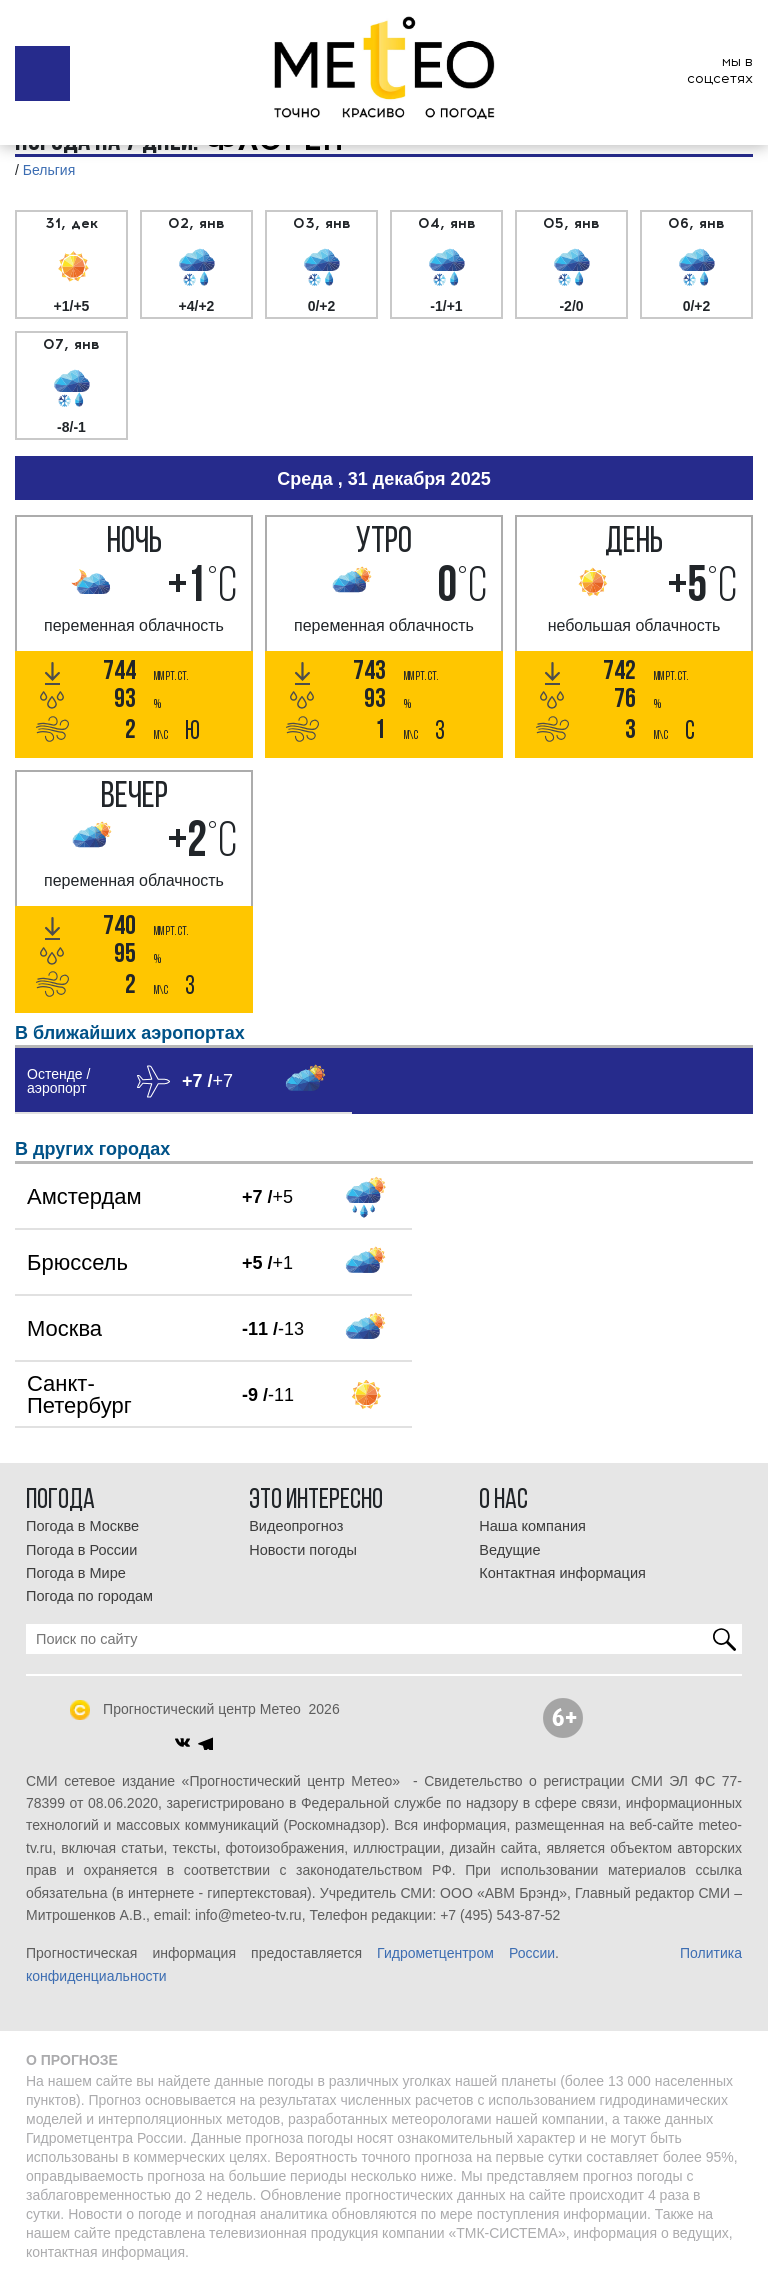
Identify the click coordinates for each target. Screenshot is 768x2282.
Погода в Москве (82, 1526)
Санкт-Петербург (79, 1394)
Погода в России (81, 1550)
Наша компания (532, 1526)
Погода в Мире (76, 1573)
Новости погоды (303, 1550)
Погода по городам (89, 1596)
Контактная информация (562, 1573)
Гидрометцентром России (466, 1953)
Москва (64, 1328)
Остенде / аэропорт (58, 1081)
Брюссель (77, 1262)
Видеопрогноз (296, 1526)
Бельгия (49, 170)
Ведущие (509, 1550)
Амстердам (84, 1196)
